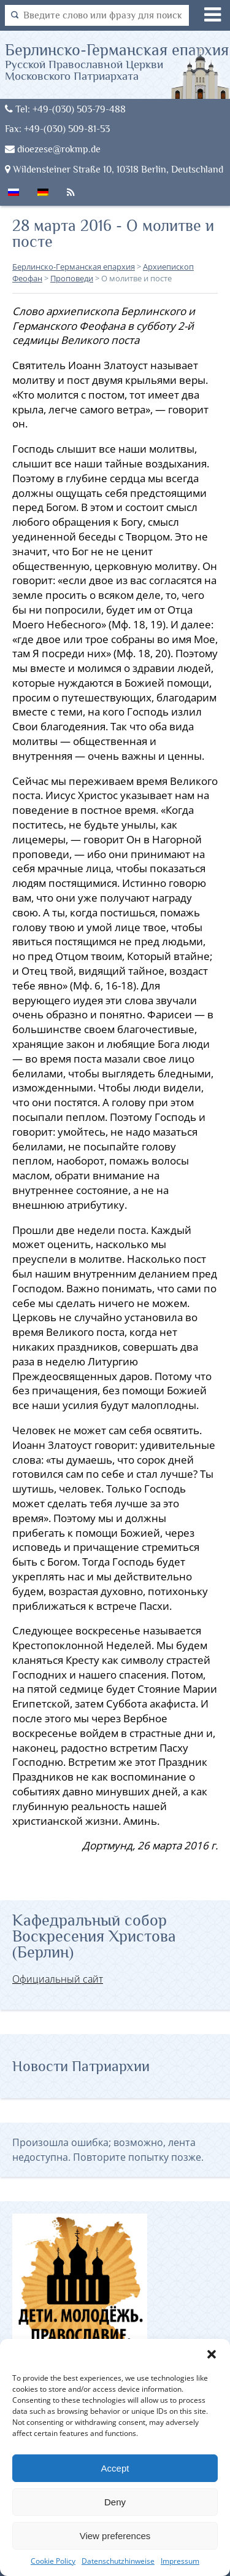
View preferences (115, 2536)
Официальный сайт (57, 1979)
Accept (115, 2468)
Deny (115, 2502)
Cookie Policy (53, 2561)
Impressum (180, 2561)
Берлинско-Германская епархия (118, 61)
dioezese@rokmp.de (53, 149)
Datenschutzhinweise (118, 2561)
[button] (211, 2354)
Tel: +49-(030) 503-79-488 (65, 109)
